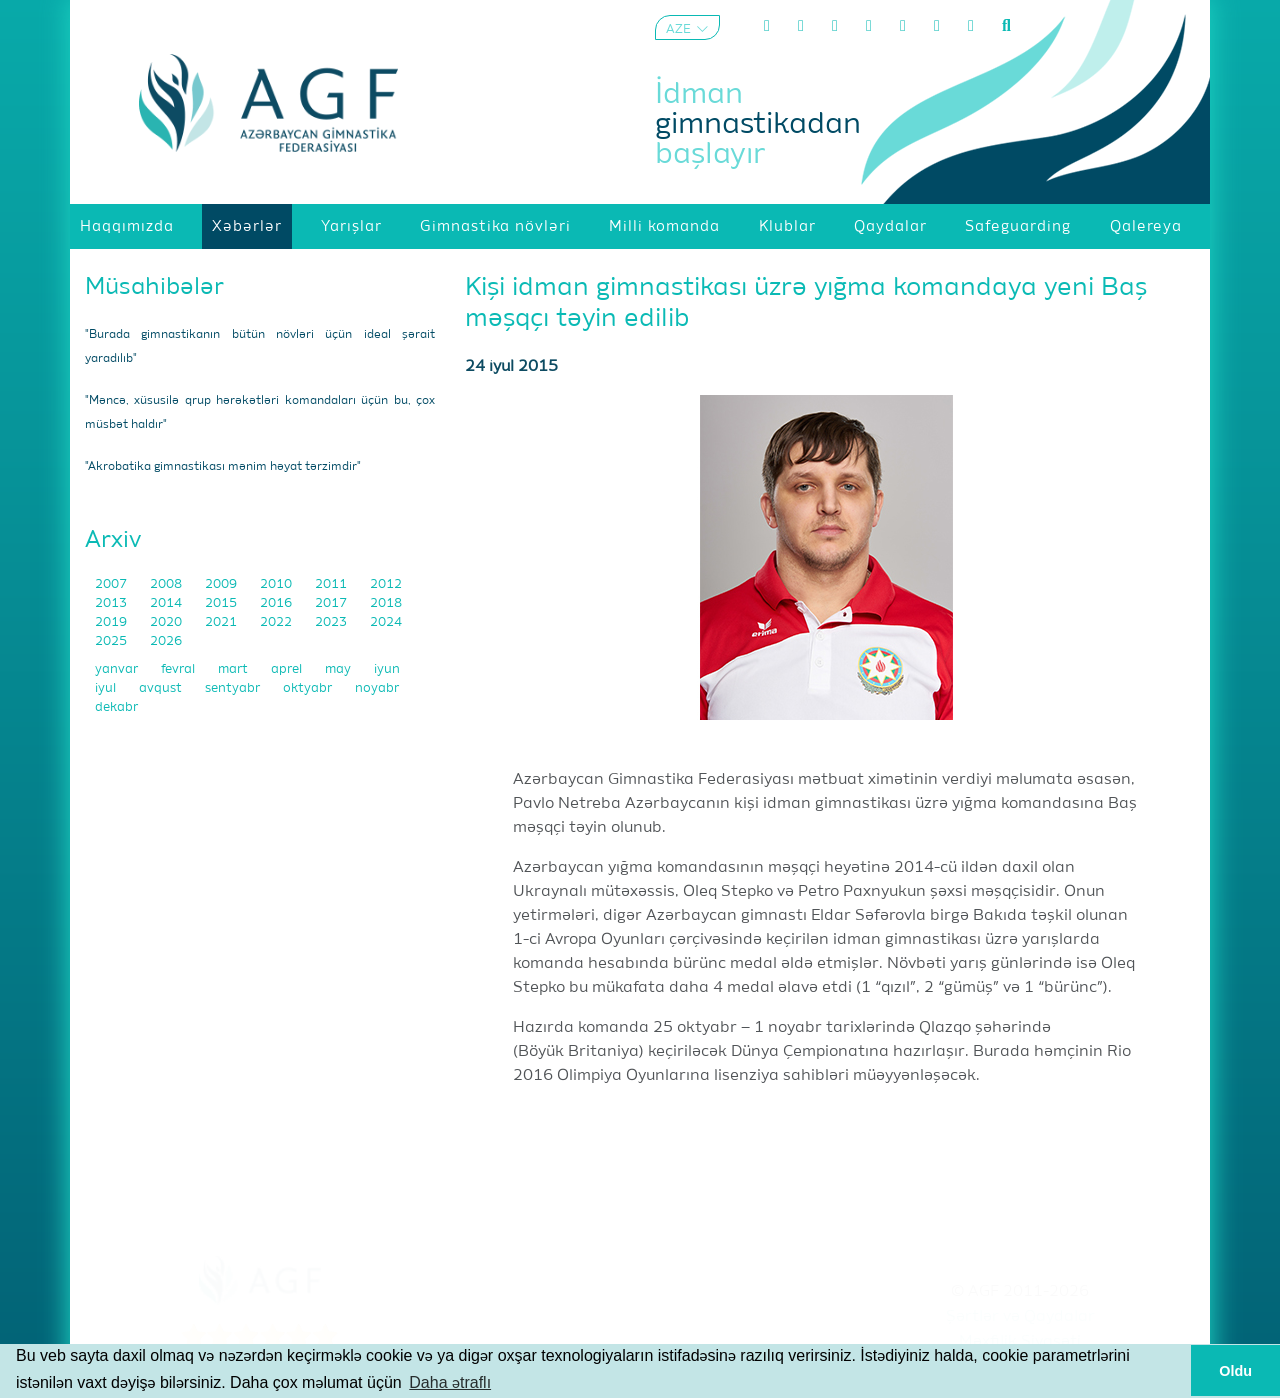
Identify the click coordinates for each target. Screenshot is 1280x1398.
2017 (332, 603)
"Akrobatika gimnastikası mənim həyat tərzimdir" (223, 467)
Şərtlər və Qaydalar (1020, 1317)
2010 (277, 584)
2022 (277, 622)
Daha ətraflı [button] (450, 1382)
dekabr (116, 707)
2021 (222, 622)
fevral (179, 669)
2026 (166, 641)
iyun (387, 669)
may (339, 669)
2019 (112, 622)
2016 (277, 603)
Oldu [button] (1235, 1371)
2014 (167, 603)
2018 (386, 603)
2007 (112, 584)
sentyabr (234, 688)
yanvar (118, 669)
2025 (112, 641)
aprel (288, 669)
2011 (332, 584)
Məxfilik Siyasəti (1020, 1342)
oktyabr (309, 688)
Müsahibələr (154, 287)
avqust (162, 688)
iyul (107, 688)
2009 (222, 584)
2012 (386, 584)
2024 (386, 622)
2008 (167, 584)
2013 (112, 603)
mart (234, 669)
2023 (332, 622)
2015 (222, 603)
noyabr (377, 688)
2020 (167, 622)
